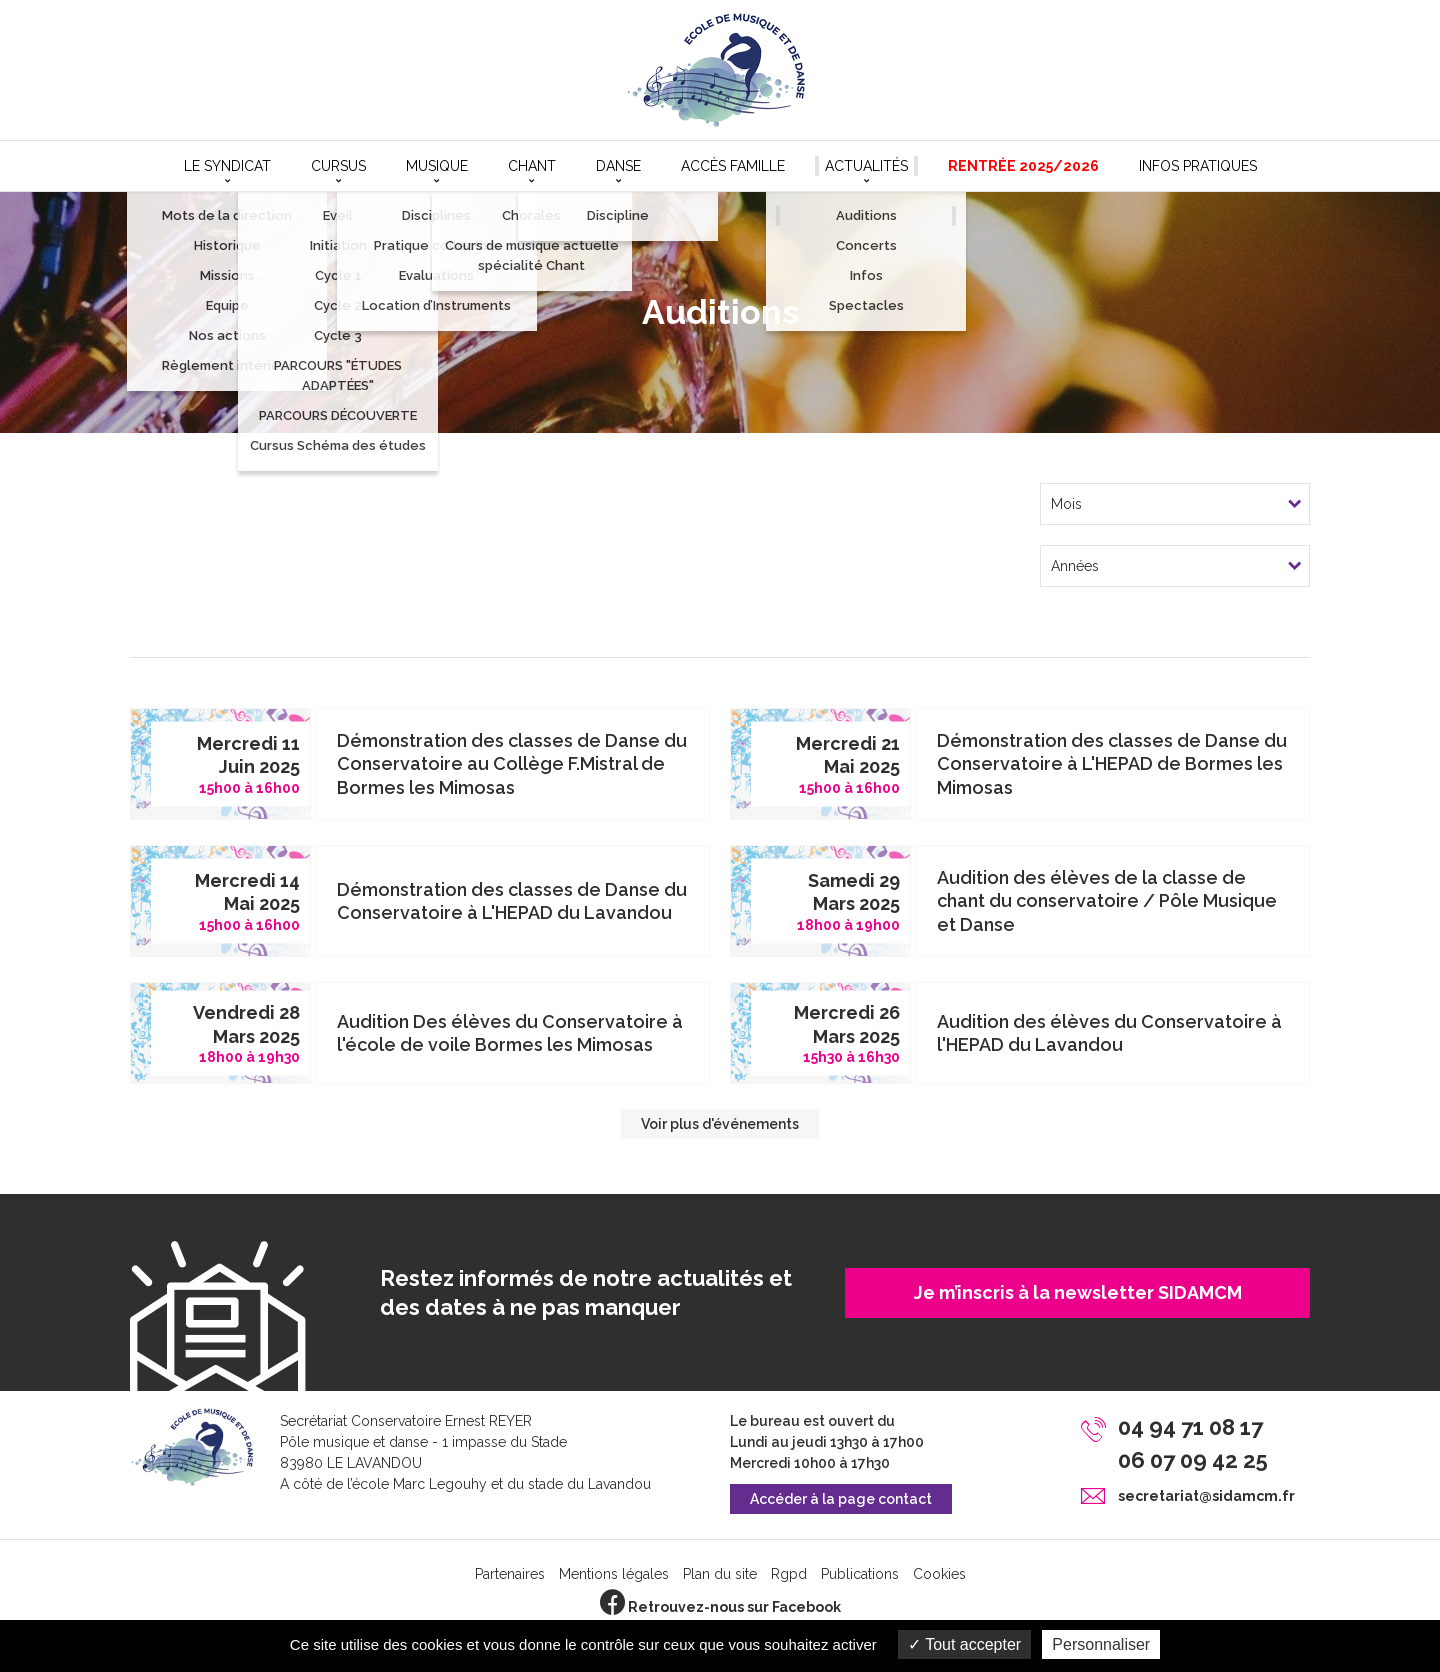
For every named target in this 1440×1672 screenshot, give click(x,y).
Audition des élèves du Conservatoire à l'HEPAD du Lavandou (1109, 1033)
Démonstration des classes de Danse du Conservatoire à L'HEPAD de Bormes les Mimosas (1112, 764)
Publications (860, 1574)
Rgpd (789, 1574)
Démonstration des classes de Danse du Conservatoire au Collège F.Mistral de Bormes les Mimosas (512, 764)
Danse (618, 166)
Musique (437, 166)
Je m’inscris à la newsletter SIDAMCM (1078, 1292)
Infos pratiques (1198, 166)
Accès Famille (733, 166)
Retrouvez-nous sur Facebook (720, 1607)
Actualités (866, 166)
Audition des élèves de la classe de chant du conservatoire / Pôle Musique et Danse (1107, 901)
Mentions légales (614, 1574)
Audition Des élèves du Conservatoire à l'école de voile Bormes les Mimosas (510, 1033)
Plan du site (720, 1574)
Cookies (939, 1574)
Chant (532, 166)
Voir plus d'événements (720, 1124)
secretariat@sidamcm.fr (1206, 1496)
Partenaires (510, 1574)
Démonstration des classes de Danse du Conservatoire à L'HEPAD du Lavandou (512, 901)
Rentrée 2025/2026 (1023, 166)
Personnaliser (1101, 1644)
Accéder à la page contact (841, 1499)
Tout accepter (964, 1644)
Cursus (338, 166)
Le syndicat (227, 166)
